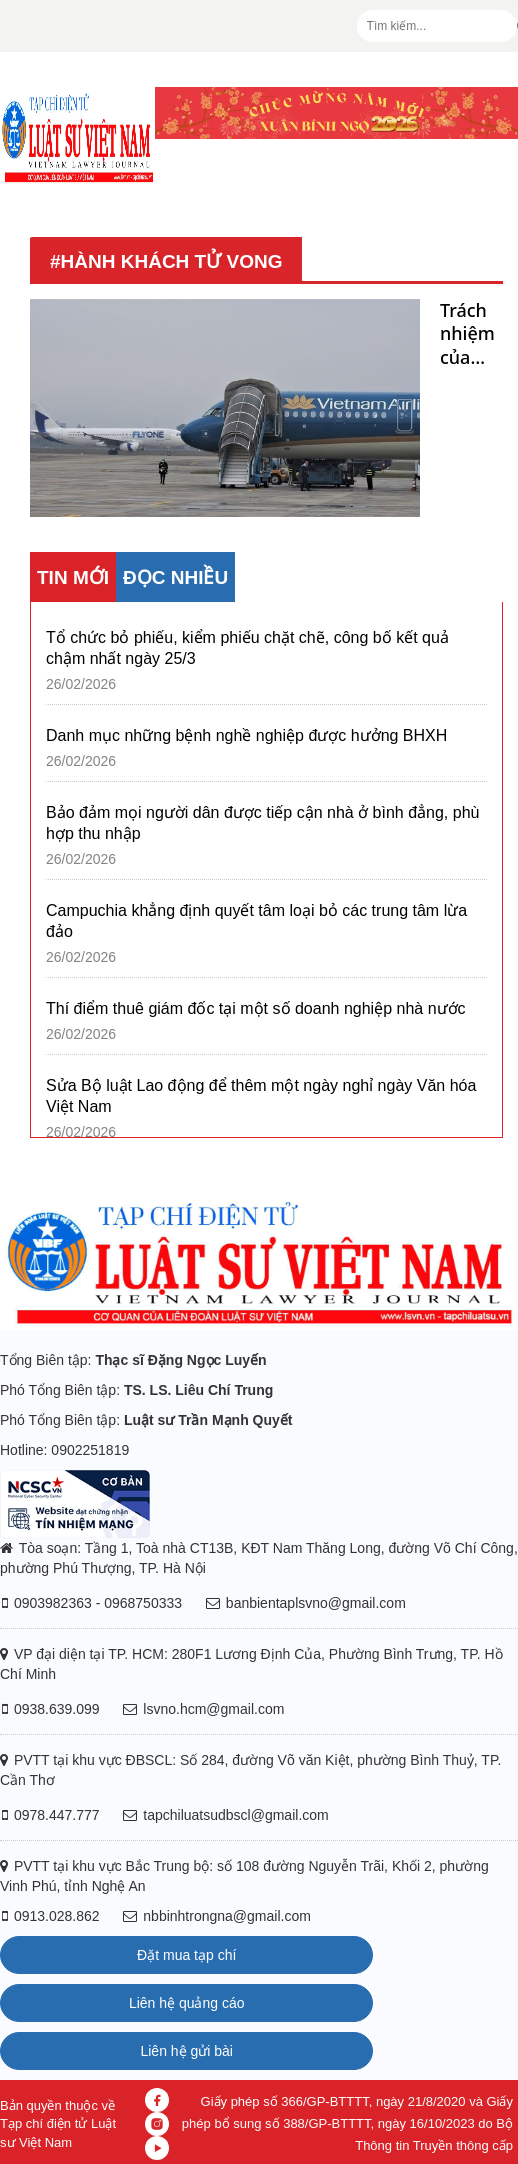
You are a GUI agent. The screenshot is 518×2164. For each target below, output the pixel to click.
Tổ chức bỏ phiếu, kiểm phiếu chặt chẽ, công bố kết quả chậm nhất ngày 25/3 (247, 648)
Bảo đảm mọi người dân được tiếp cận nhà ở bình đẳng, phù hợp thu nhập (262, 823)
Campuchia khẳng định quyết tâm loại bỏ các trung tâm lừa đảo (256, 921)
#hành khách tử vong (166, 261)
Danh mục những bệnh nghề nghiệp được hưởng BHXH (246, 735)
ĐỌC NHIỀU (175, 577)
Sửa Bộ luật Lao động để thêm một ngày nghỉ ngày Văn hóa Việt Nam (261, 1096)
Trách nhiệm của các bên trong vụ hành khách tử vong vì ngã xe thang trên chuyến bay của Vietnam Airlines (471, 334)
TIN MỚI (73, 577)
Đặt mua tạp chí (186, 1955)
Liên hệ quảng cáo (187, 2003)
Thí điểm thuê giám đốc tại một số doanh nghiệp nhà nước (256, 1008)
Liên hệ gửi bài (186, 2051)
